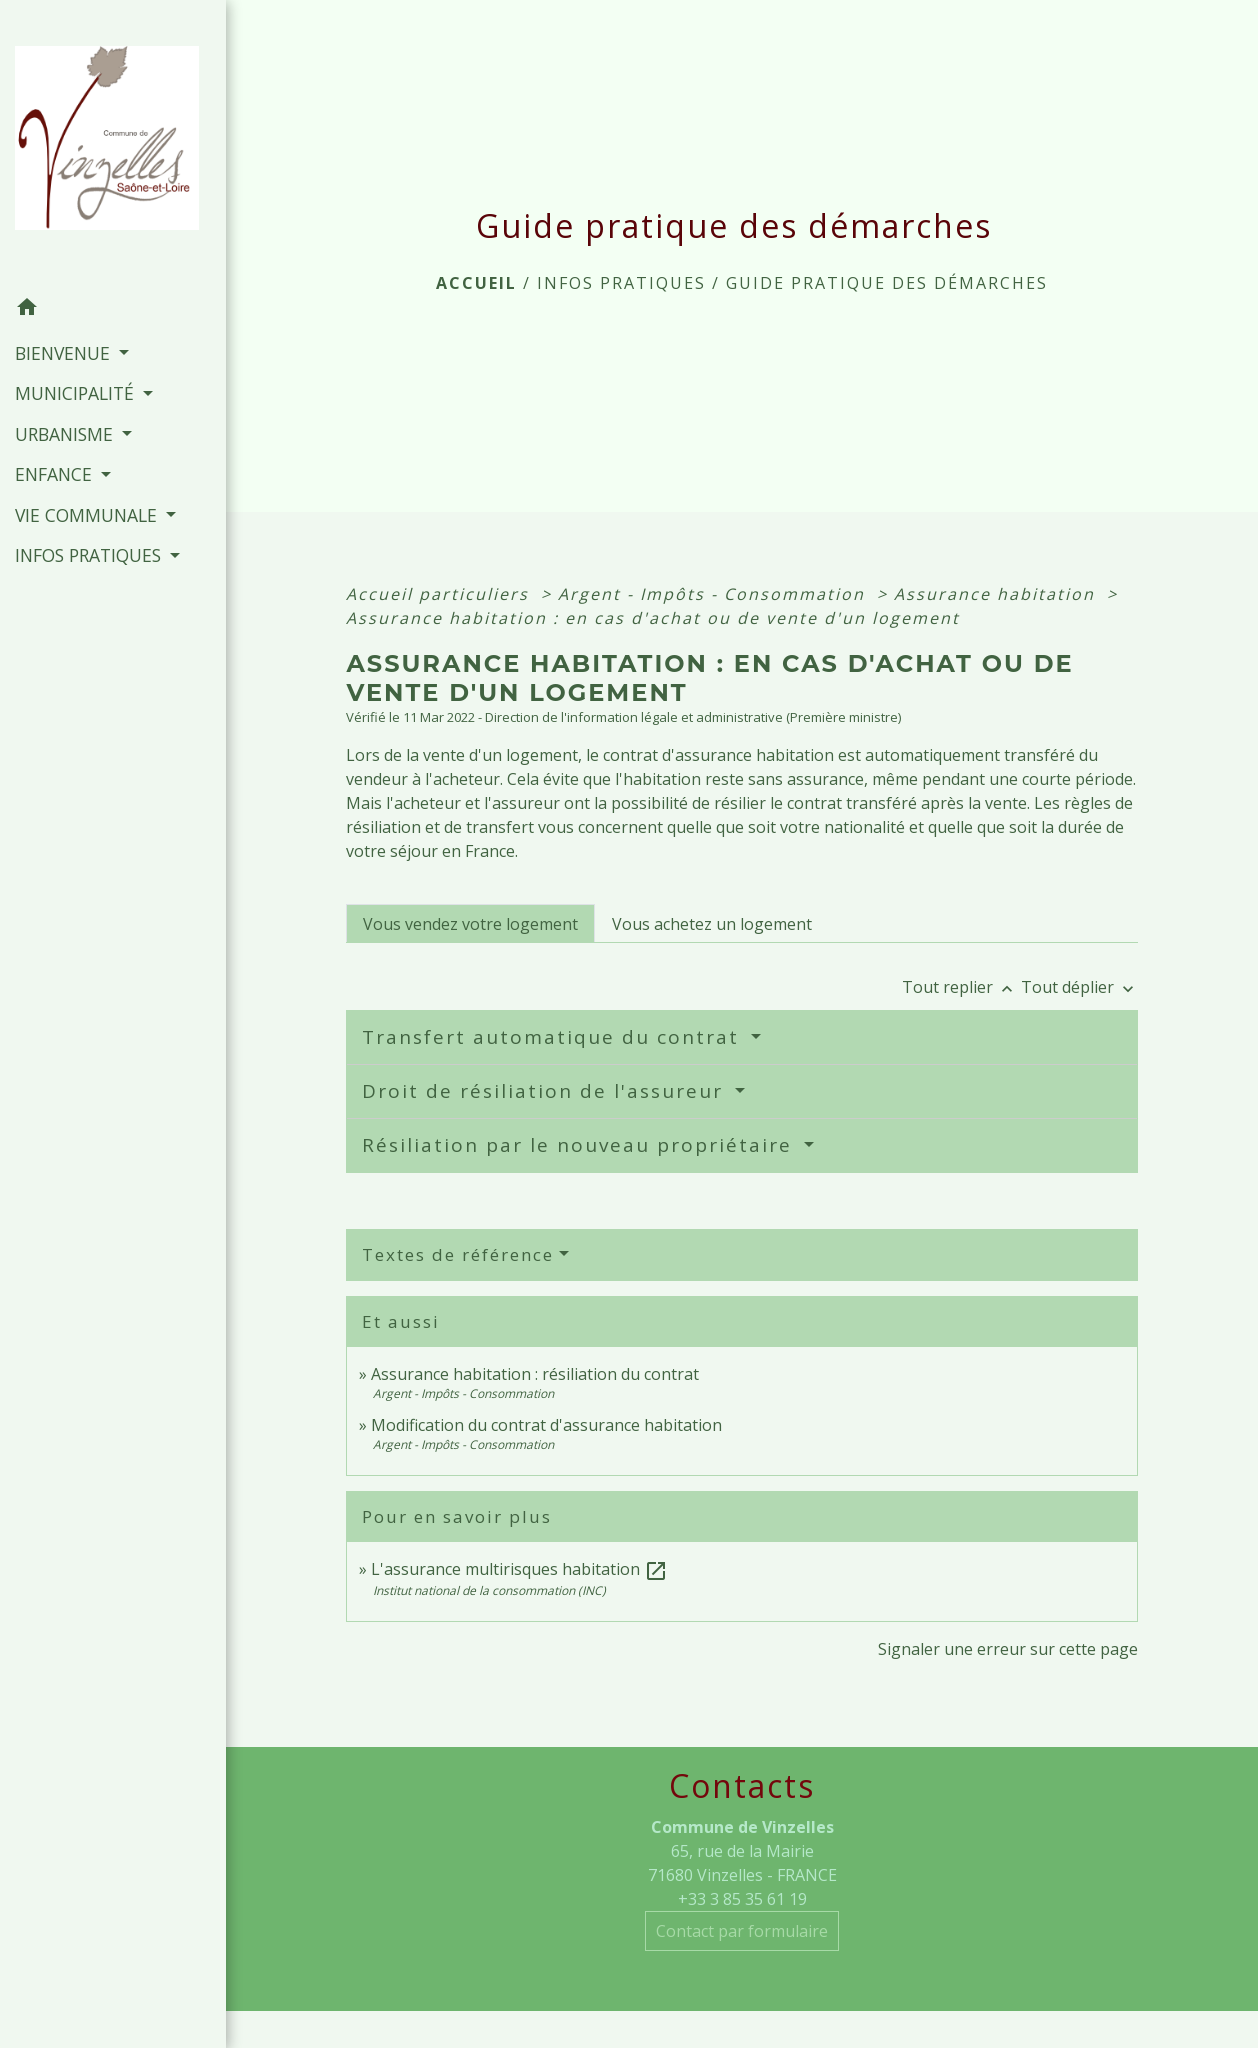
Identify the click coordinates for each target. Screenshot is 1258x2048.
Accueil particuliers (440, 594)
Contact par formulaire (742, 1931)
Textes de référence (458, 1254)
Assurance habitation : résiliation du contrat (535, 1374)
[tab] (470, 923)
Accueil (476, 283)
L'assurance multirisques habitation (519, 1569)
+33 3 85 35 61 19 (742, 1899)
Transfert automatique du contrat (554, 1037)
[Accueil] (113, 144)
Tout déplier (1079, 987)
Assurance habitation (997, 594)
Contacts (742, 1786)
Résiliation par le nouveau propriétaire (580, 1145)
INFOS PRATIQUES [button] (90, 555)
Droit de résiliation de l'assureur (546, 1091)
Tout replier (961, 987)
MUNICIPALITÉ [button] (77, 393)
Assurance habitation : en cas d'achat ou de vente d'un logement (653, 618)
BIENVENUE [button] (65, 353)
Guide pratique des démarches (887, 283)
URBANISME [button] (66, 434)
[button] (113, 310)
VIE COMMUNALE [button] (88, 515)
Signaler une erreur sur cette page (1008, 1649)
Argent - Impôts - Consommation (714, 594)
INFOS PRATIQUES (621, 283)
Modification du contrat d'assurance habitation (546, 1425)
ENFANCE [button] (56, 474)
